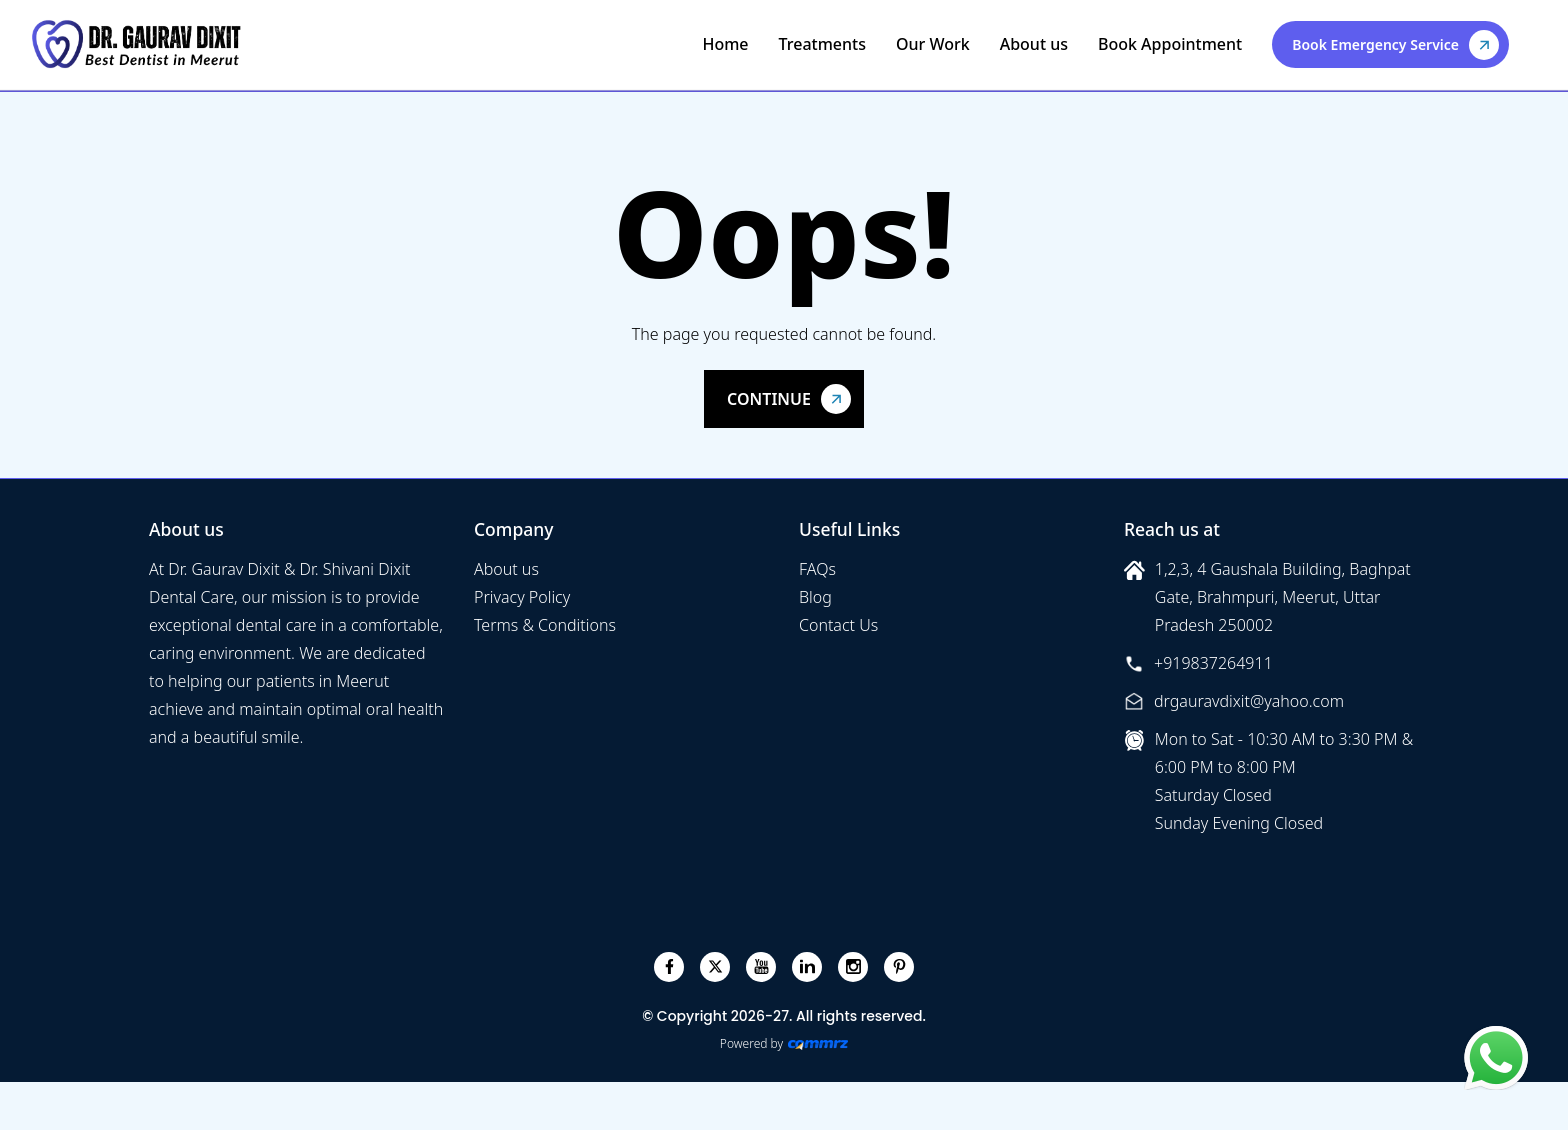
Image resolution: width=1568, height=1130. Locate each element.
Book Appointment (1170, 44)
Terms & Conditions (545, 625)
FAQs (817, 569)
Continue (769, 399)
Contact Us (838, 625)
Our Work (933, 44)
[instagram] (853, 966)
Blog (815, 597)
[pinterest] (899, 966)
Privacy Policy (522, 597)
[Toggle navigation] (1530, 44)
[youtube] (761, 966)
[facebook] (669, 966)
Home (725, 44)
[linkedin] (807, 966)
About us (1034, 44)
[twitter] (715, 966)
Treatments (822, 44)
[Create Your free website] (818, 1044)
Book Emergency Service (1375, 44)
